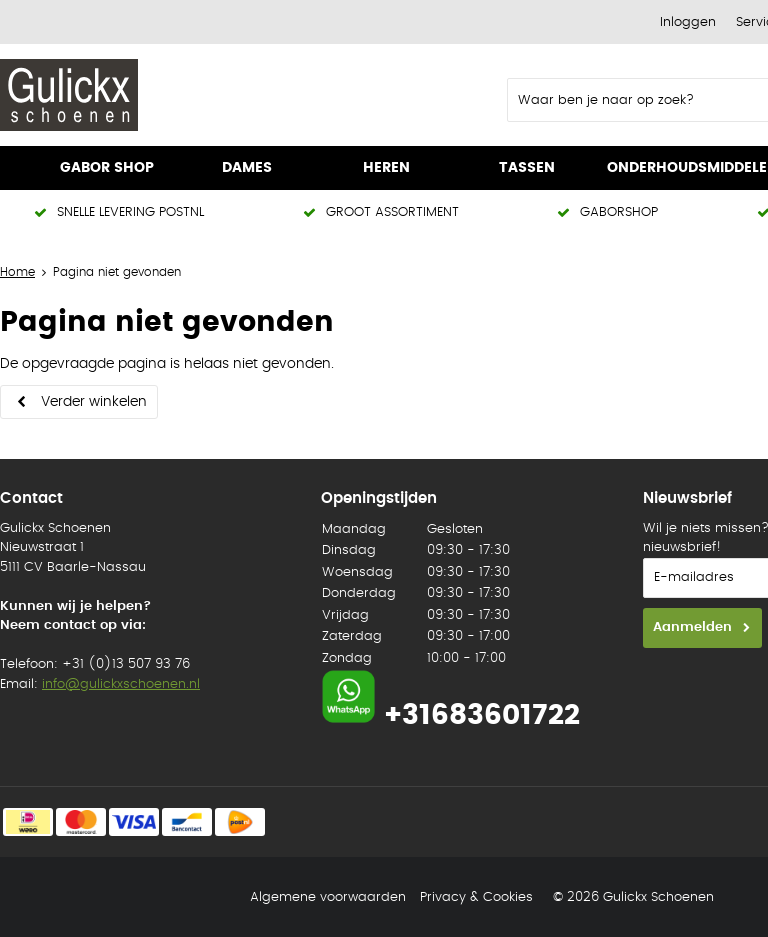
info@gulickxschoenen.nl (121, 684)
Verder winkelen (94, 402)
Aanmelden (692, 627)
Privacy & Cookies (476, 897)
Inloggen (688, 22)
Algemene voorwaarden (328, 897)
